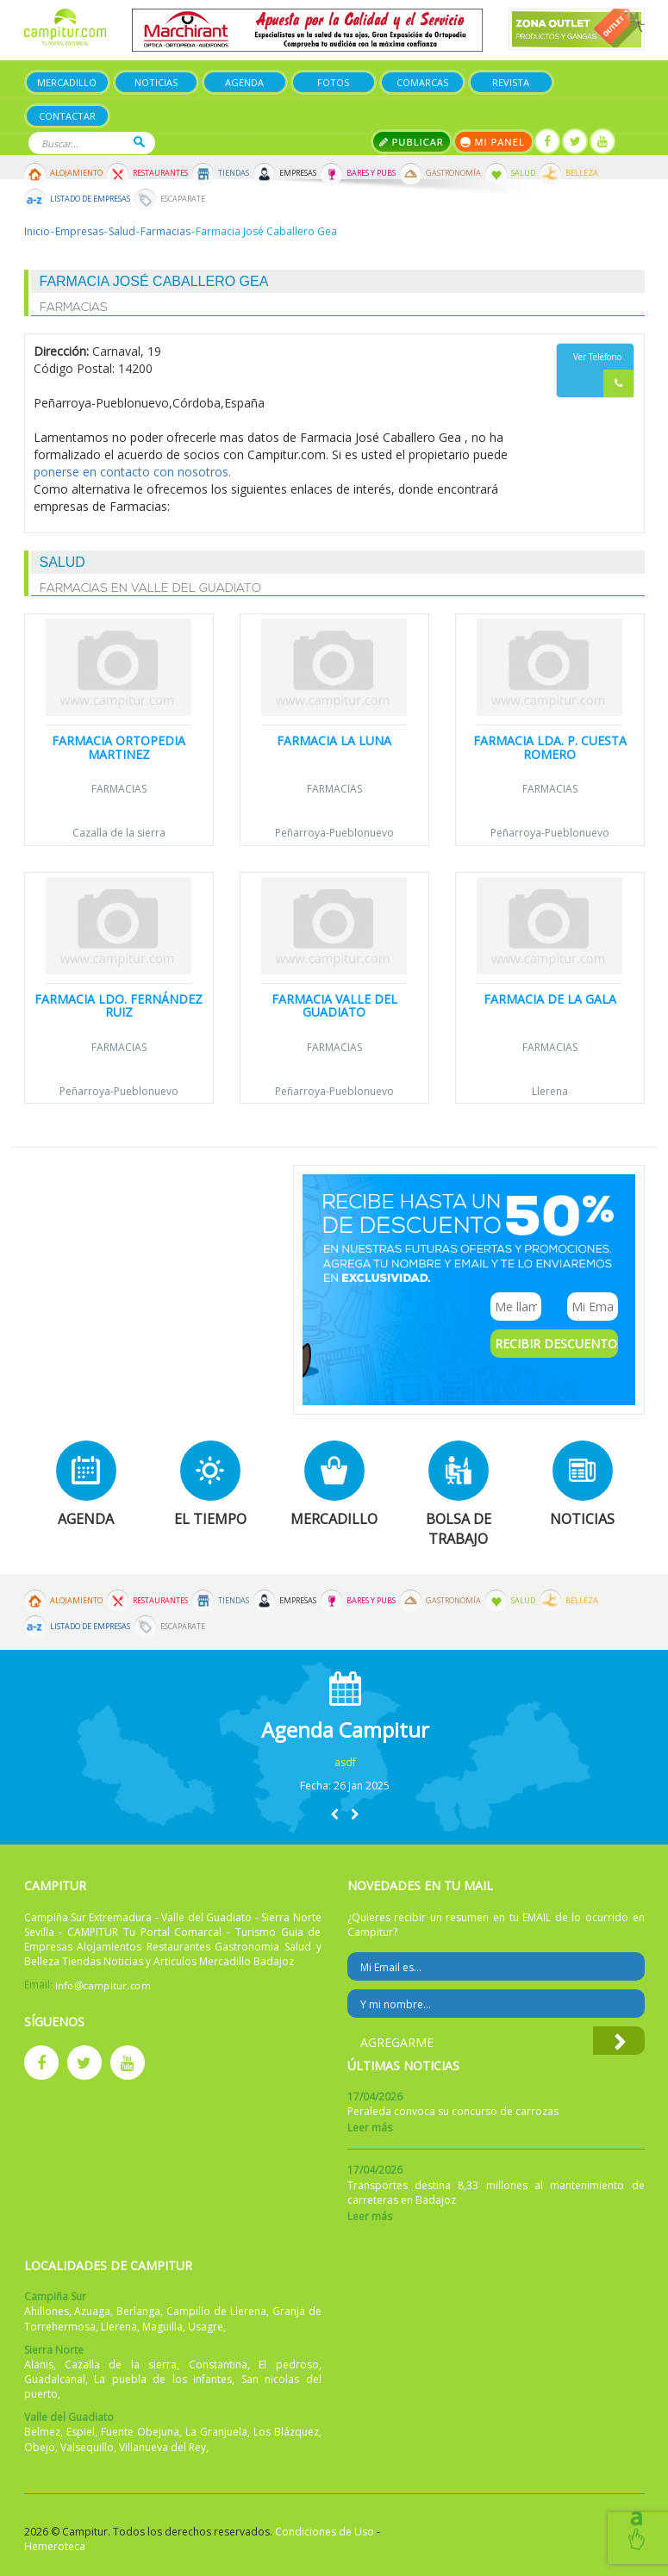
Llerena (550, 1091)
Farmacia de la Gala (550, 999)
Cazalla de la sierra (118, 832)
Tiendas (233, 173)
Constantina (218, 2364)
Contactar (67, 115)
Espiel (80, 2431)
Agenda (244, 82)
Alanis (38, 2364)
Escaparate (182, 199)
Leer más (369, 2127)
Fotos (333, 82)
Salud (523, 173)
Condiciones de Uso (324, 2531)
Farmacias (165, 231)
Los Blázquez (286, 2431)
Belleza (581, 173)
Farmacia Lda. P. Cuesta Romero (550, 747)
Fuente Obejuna (140, 2431)
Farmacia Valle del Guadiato (334, 1005)
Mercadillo (67, 82)
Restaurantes (160, 173)
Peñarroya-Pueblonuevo (334, 832)
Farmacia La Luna (334, 740)
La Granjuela (216, 2431)
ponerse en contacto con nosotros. (132, 472)
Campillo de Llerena (216, 2311)
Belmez (42, 2431)
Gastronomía (453, 173)
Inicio (37, 231)
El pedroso (288, 2364)
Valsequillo (87, 2447)
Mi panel (493, 141)
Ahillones (46, 2311)
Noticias (156, 82)
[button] (334, 1813)
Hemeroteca (54, 2546)
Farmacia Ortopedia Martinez (118, 747)
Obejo (39, 2447)
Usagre (205, 2326)
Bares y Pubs (371, 173)
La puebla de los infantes (163, 2379)
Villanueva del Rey (162, 2447)
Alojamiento (76, 173)
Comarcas (422, 82)
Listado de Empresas (90, 199)
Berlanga (138, 2311)
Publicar (412, 141)
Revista (510, 82)
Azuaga (92, 2311)
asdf (345, 1762)
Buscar (139, 141)
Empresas (297, 173)
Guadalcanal (54, 2379)
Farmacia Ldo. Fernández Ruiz (118, 1005)
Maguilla (162, 2326)
